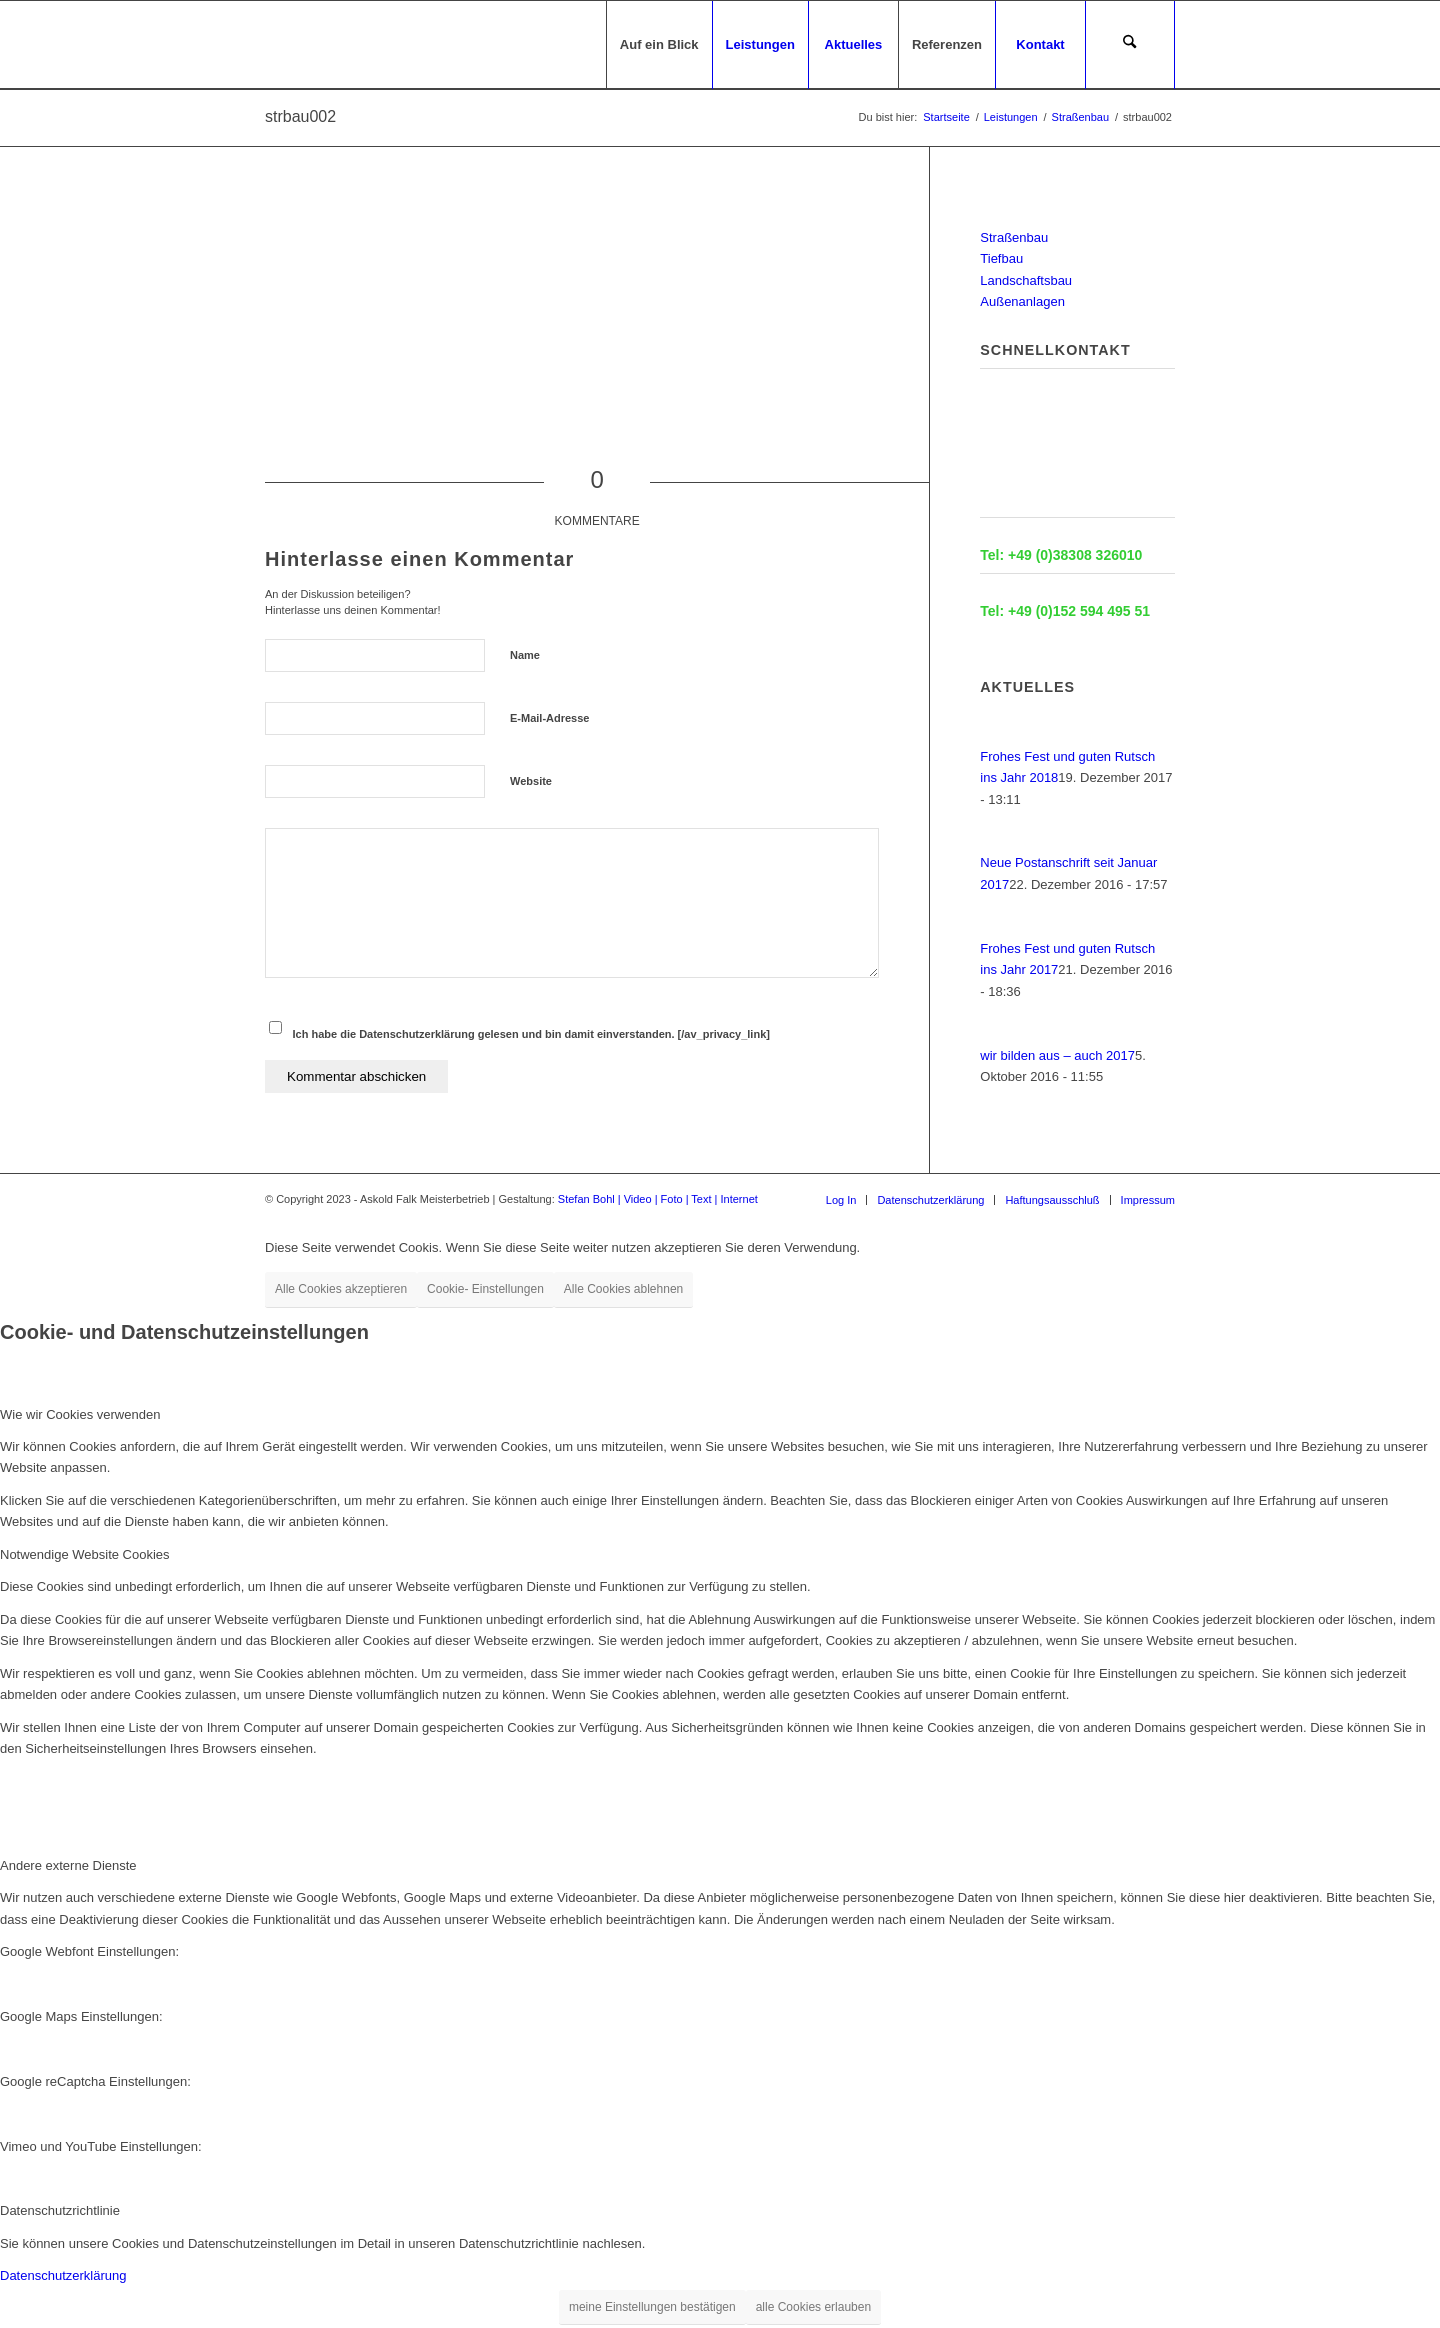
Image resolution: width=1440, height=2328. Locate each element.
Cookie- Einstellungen (485, 1289)
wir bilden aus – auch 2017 (1057, 1055)
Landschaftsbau (1026, 280)
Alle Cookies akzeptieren (341, 1289)
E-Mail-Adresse (549, 718)
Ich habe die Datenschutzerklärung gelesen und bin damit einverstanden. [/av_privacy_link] (531, 1034)
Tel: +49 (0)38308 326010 (1061, 555)
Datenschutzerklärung (63, 2275)
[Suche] (1130, 45)
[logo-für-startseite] (266, 45)
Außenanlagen (1022, 301)
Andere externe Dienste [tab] (68, 1865)
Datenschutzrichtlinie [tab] (60, 2210)
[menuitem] (659, 45)
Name (525, 655)
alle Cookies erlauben (813, 2307)
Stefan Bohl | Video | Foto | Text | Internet (658, 1199)
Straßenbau (1014, 237)
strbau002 (300, 116)
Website (531, 781)
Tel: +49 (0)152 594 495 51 (1065, 611)
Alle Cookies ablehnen (623, 1289)
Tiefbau (1001, 258)
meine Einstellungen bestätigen (652, 2307)
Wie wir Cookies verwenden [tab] (80, 1414)
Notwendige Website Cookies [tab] (85, 1554)
